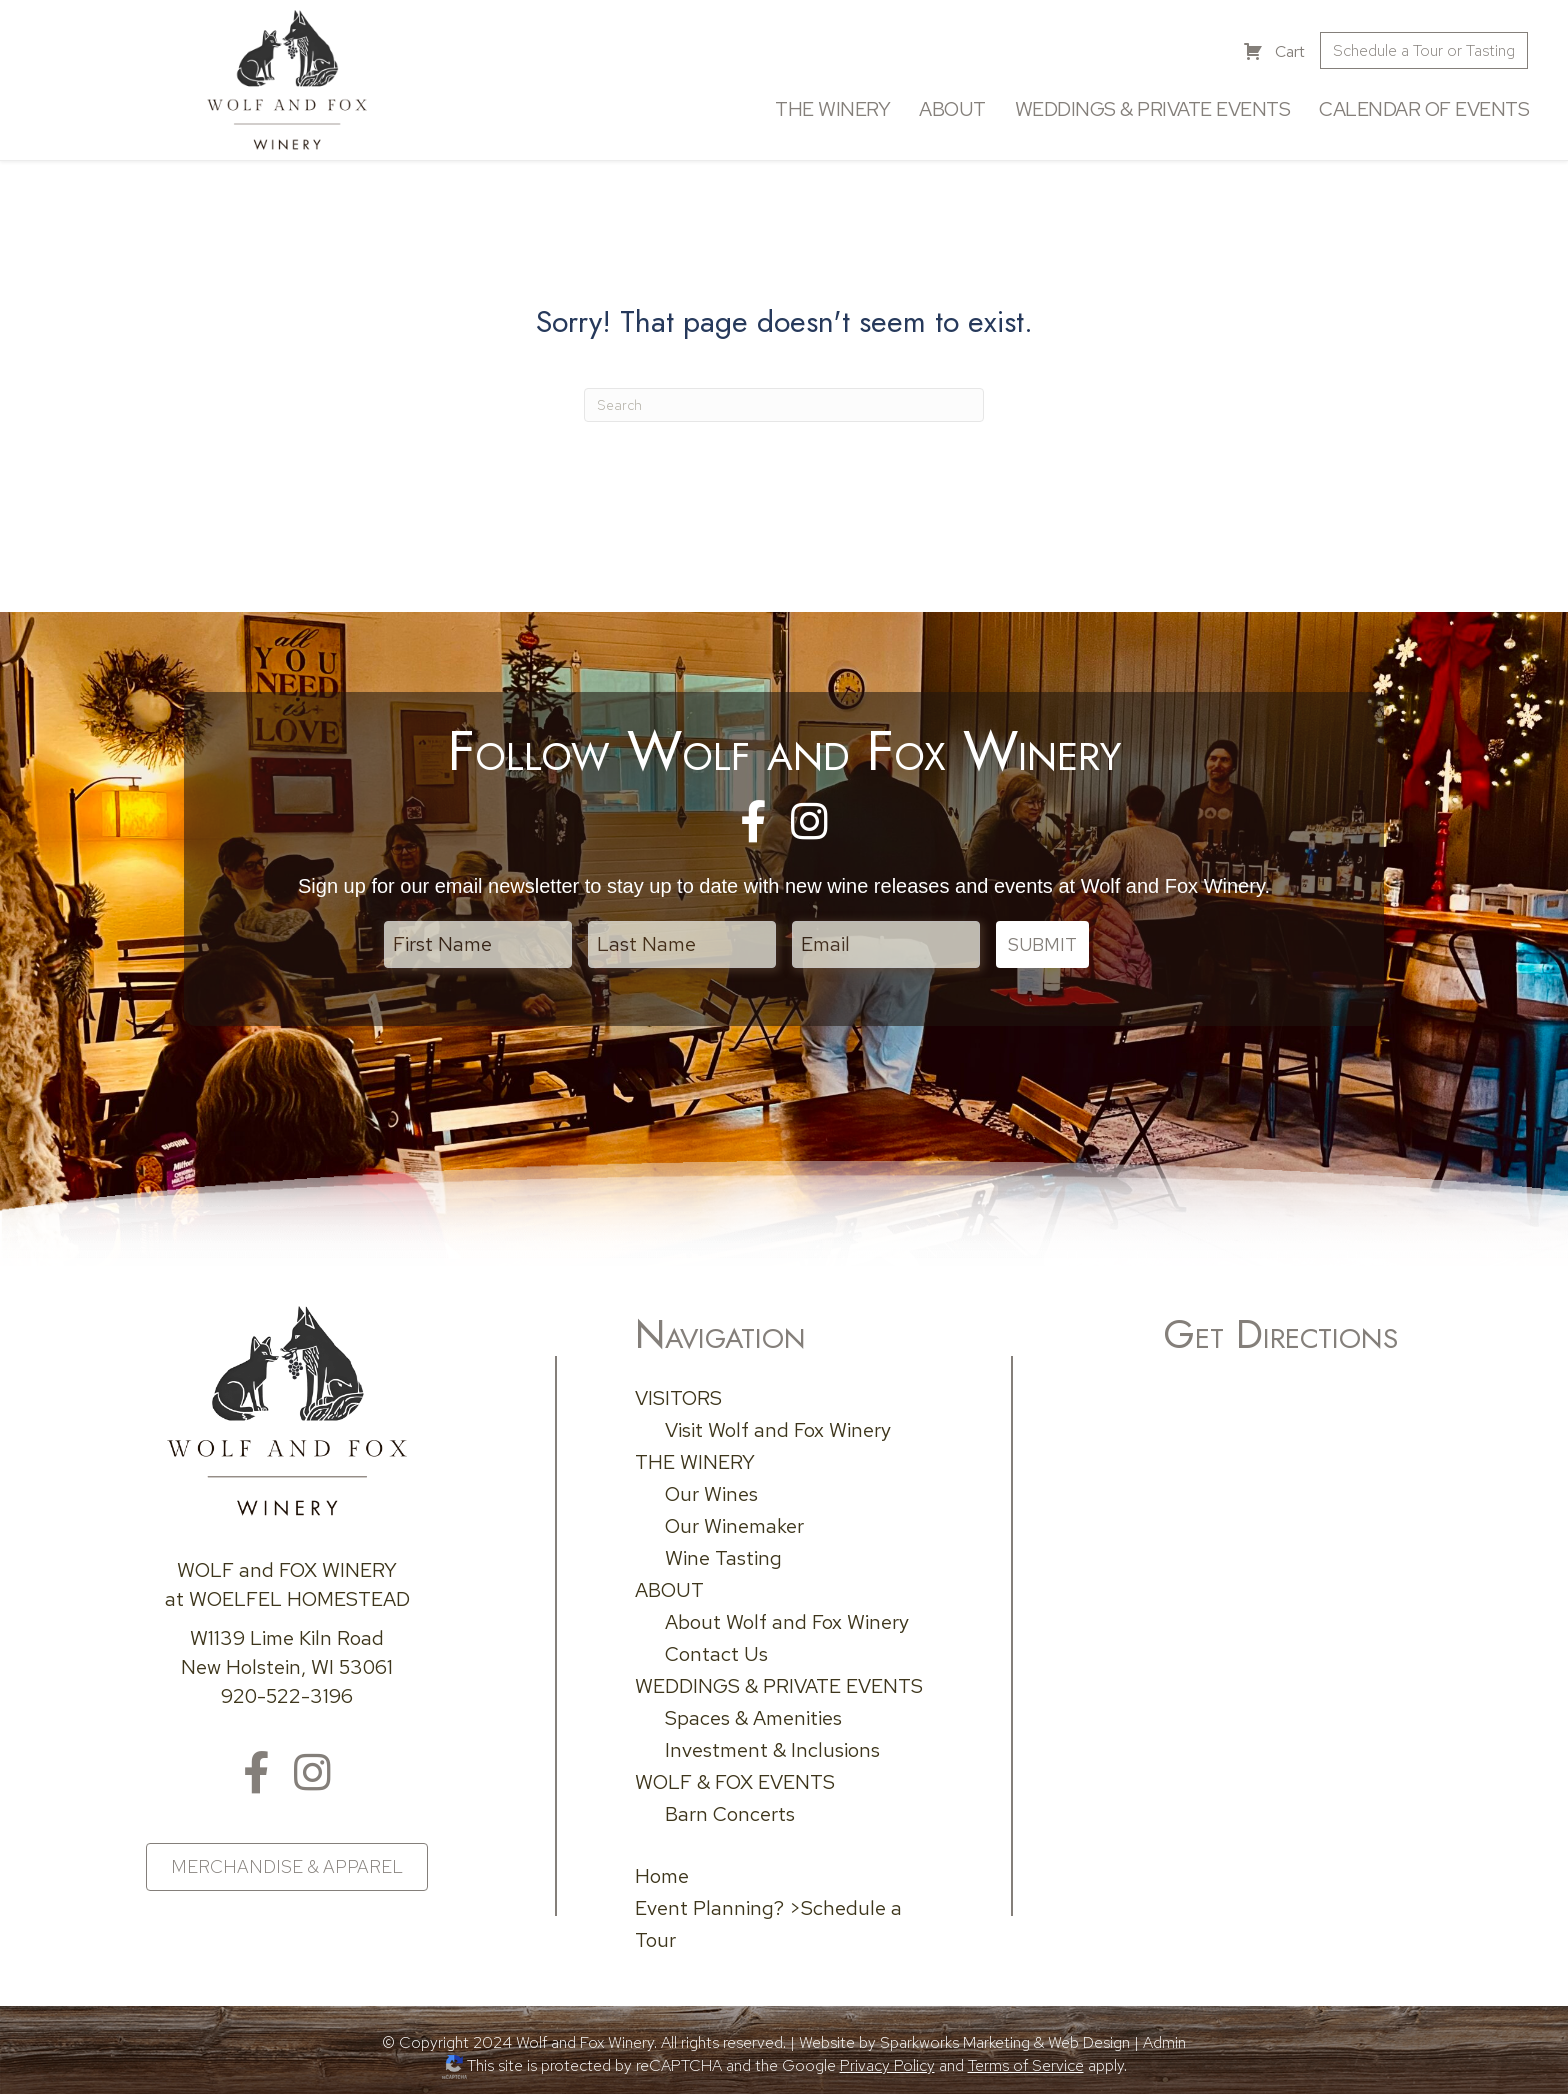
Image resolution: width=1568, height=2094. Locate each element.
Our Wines (711, 1494)
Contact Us (716, 1654)
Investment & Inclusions (772, 1750)
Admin (1164, 2042)
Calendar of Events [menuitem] (1424, 109)
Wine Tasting (723, 1558)
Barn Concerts (730, 1814)
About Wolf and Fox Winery (787, 1622)
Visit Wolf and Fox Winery (778, 1430)
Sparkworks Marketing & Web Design (1005, 2042)
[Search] (784, 405)
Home (662, 1876)
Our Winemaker (734, 1526)
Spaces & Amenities (753, 1718)
